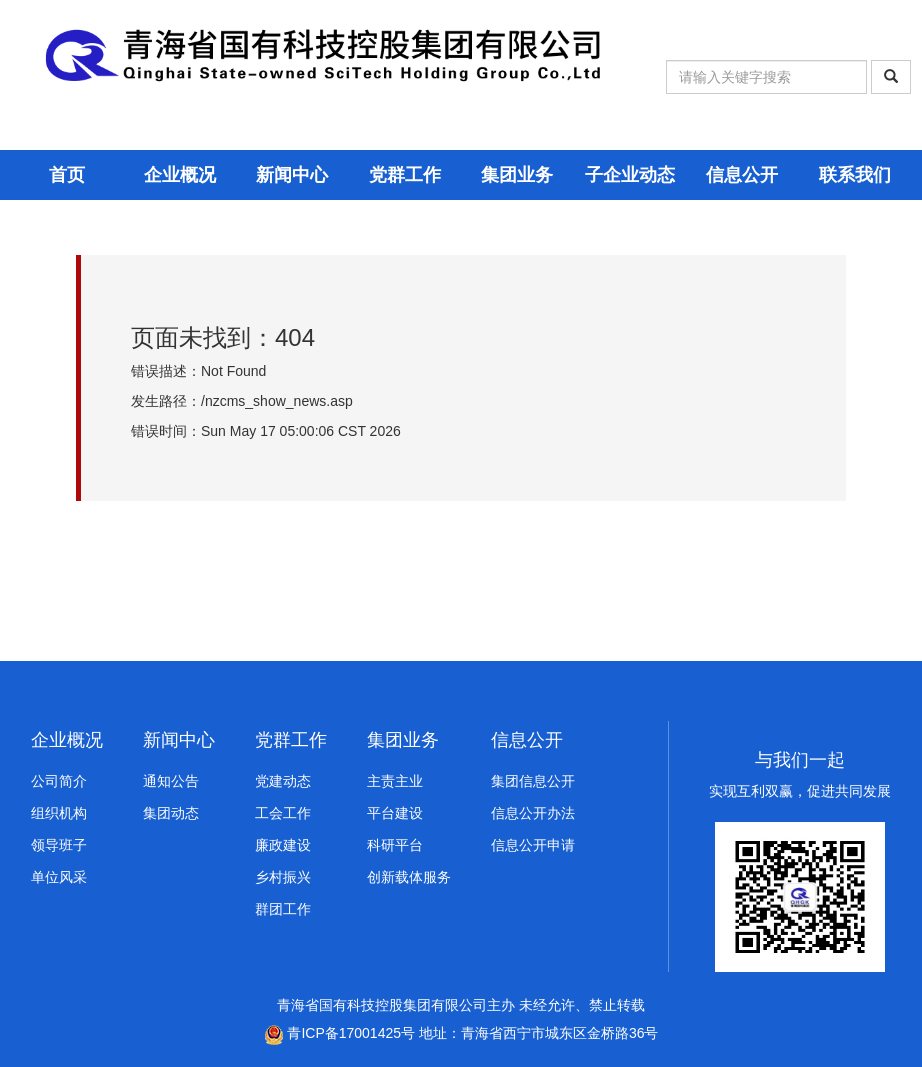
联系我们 (855, 175)
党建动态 (283, 781)
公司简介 (59, 781)
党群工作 (405, 175)
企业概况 (180, 175)
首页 (67, 175)
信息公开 (742, 175)
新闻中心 (292, 175)
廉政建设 (283, 845)
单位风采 (59, 877)
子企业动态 (630, 175)
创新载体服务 (409, 877)
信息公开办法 (533, 813)
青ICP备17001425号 (340, 1033)
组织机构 (59, 813)
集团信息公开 (533, 781)
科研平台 (395, 845)
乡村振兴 (283, 877)
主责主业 (395, 781)
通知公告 (171, 781)
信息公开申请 (533, 845)
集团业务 (517, 175)
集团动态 (171, 813)
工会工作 (283, 813)
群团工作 (283, 909)
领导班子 (59, 845)
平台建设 (395, 813)
